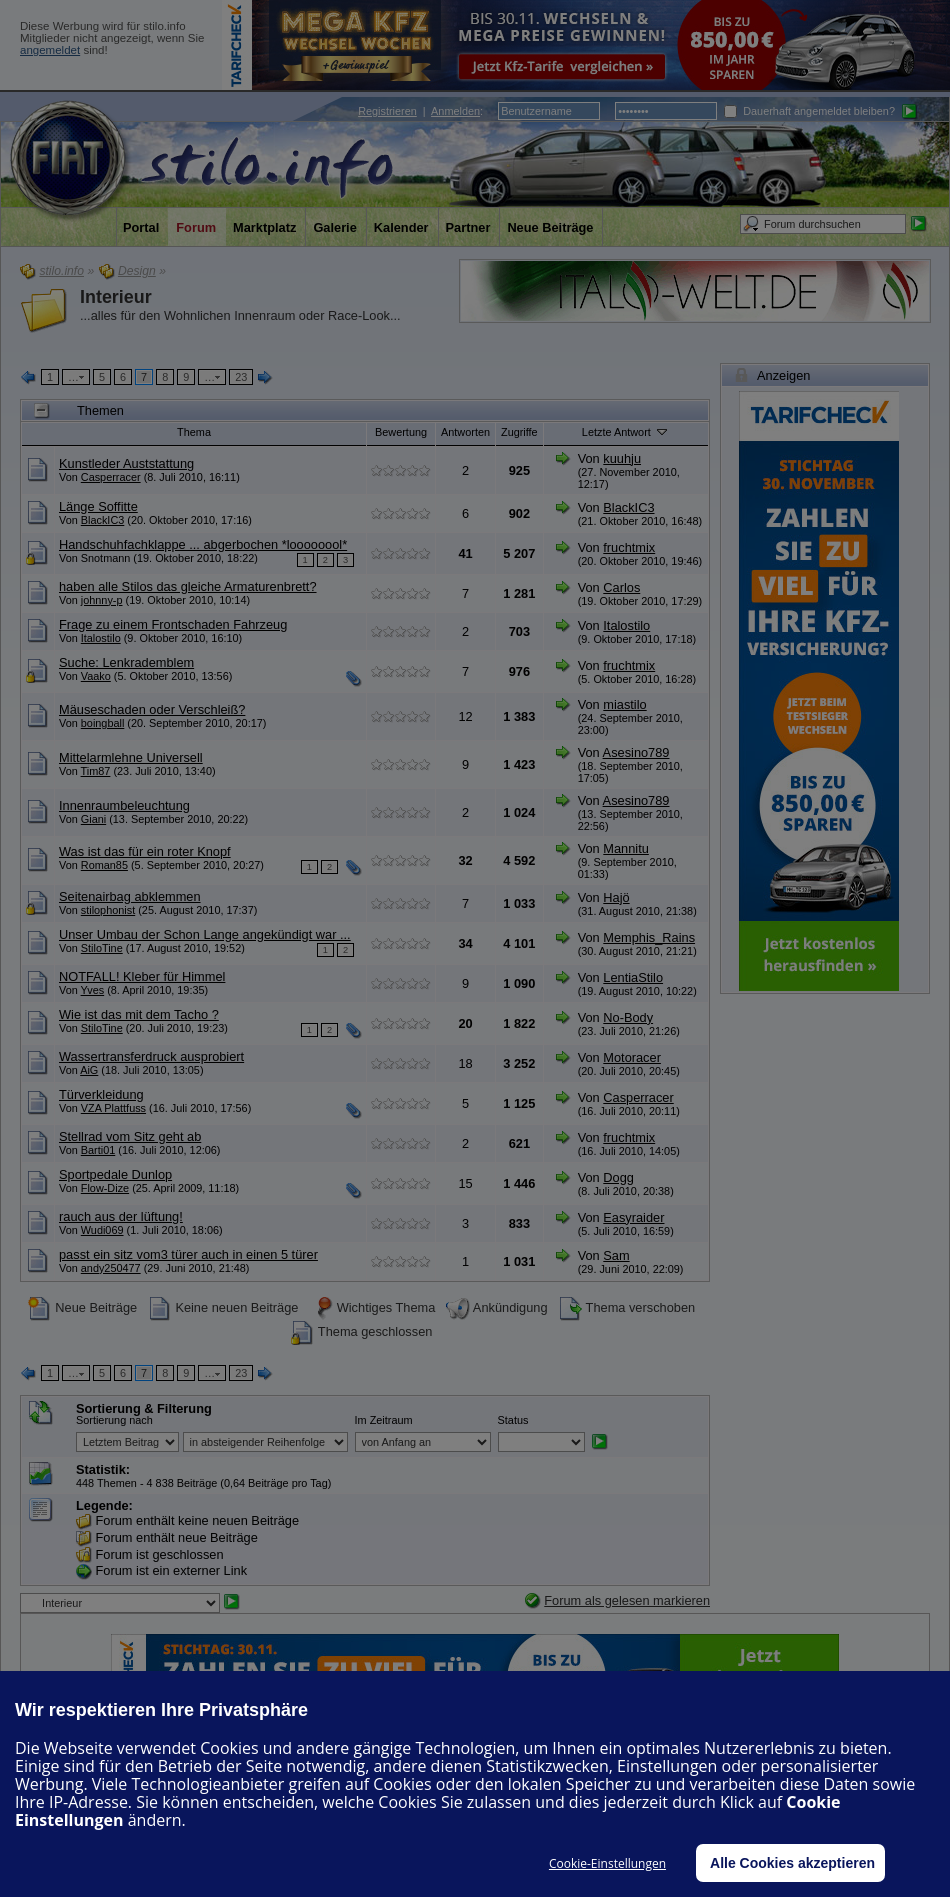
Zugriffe (519, 432)
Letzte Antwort (626, 431)
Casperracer (111, 477)
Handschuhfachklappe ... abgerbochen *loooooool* (203, 544)
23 (241, 377)
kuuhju (622, 458)
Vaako (96, 676)
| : (420, 111)
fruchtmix (629, 547)
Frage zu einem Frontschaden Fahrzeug (173, 624)
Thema (194, 432)
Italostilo (101, 638)
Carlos (621, 587)
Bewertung (401, 432)
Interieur (116, 297)
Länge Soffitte (98, 506)
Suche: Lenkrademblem (126, 662)
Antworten (465, 432)
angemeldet (50, 50)
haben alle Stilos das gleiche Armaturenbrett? (188, 586)
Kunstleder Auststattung (126, 463)
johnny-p (102, 600)
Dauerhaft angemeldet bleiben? (809, 111)
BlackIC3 (103, 520)
